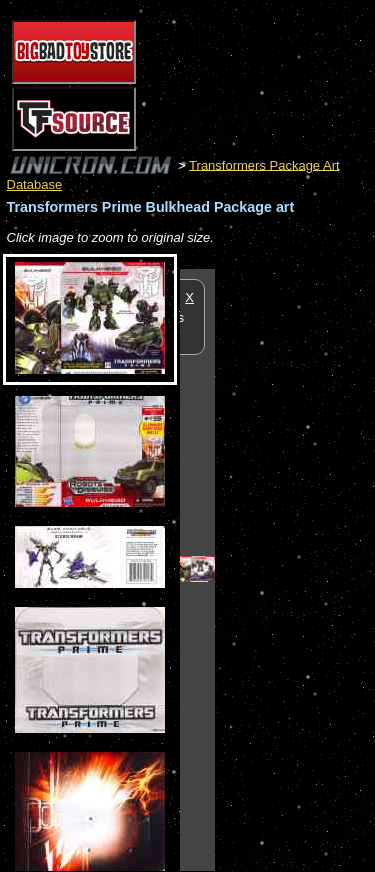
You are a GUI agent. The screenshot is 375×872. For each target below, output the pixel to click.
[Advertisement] (295, 569)
